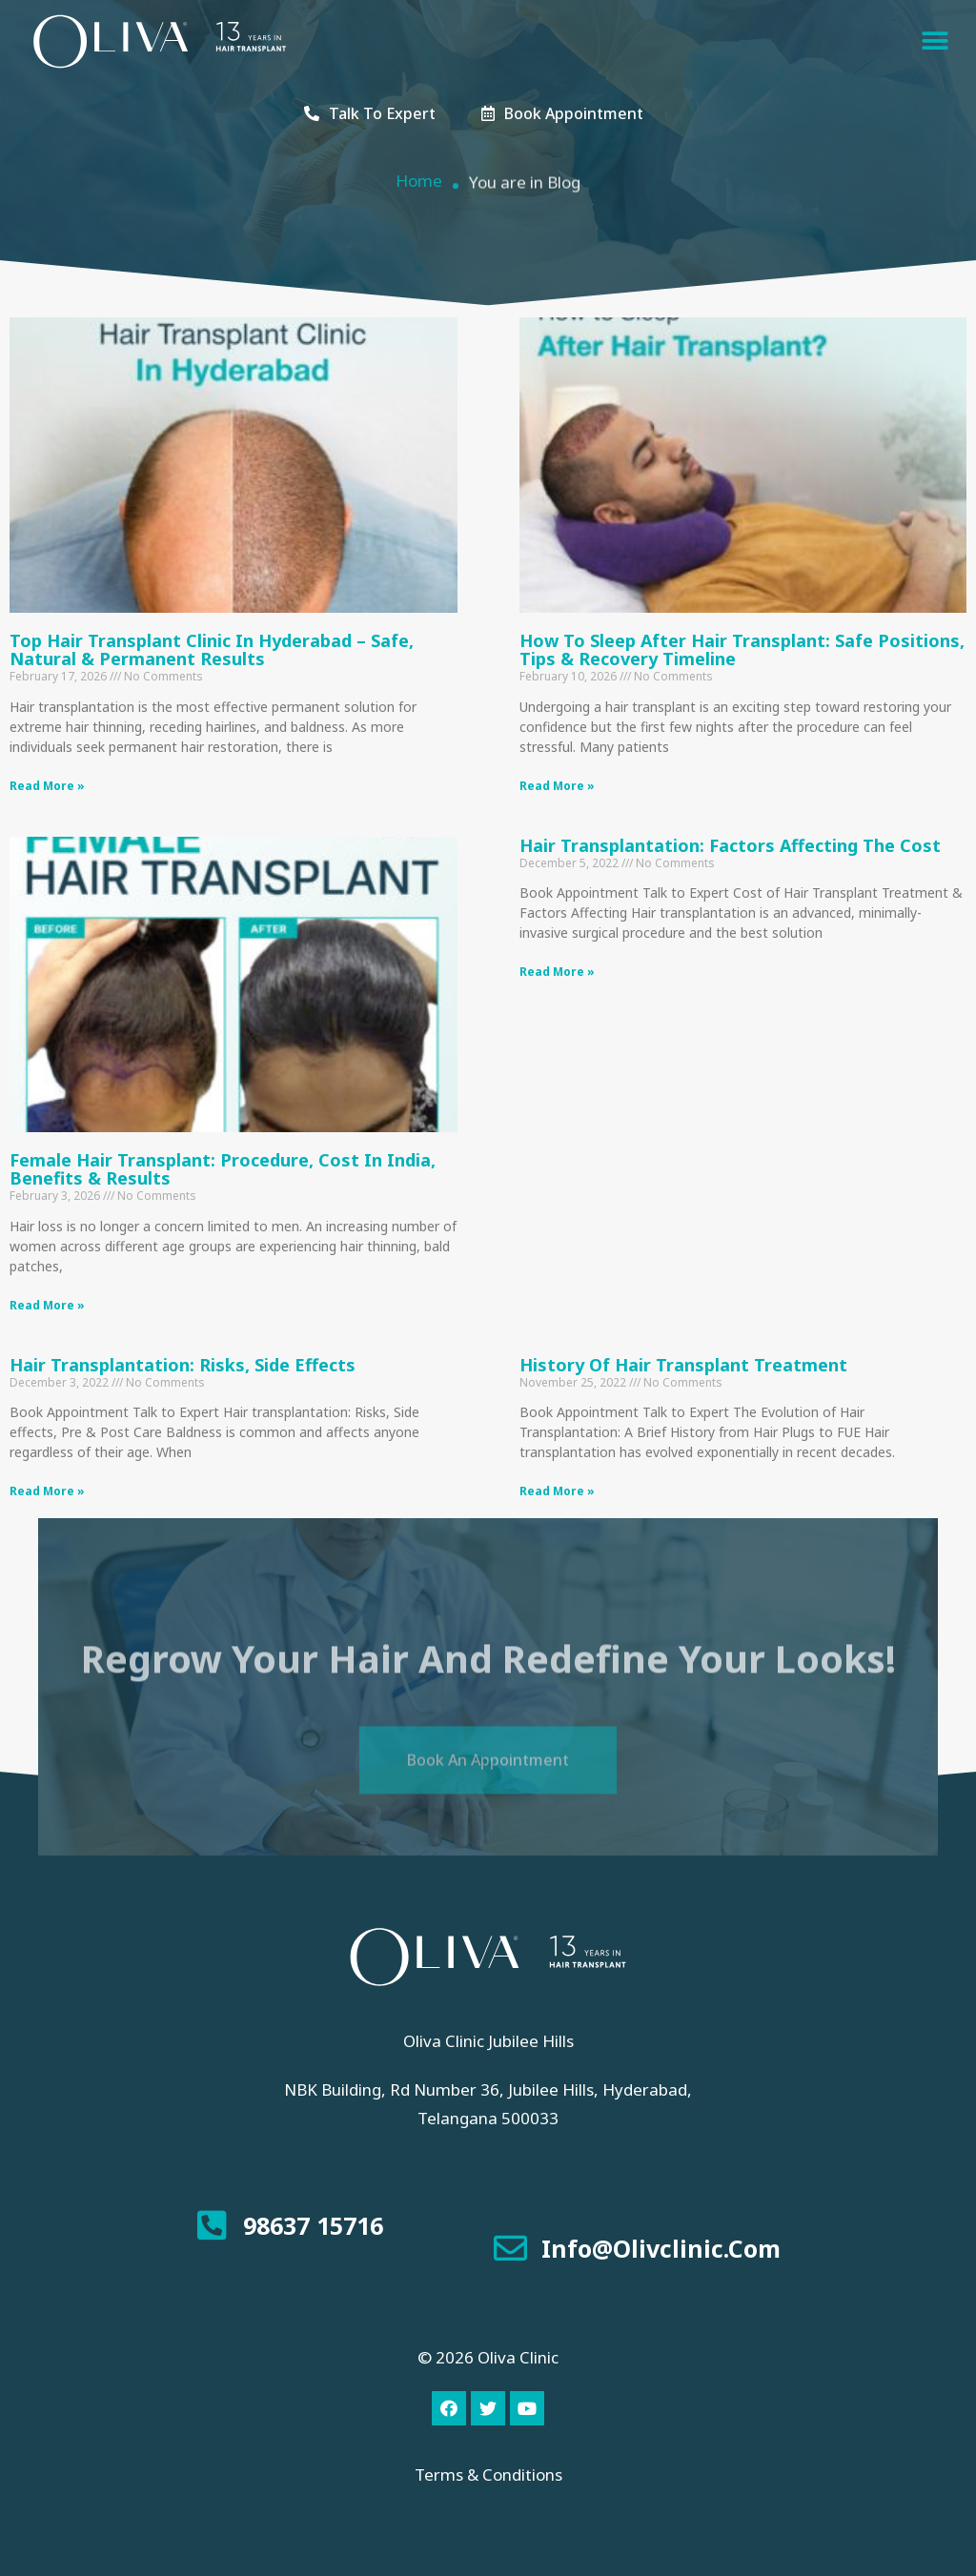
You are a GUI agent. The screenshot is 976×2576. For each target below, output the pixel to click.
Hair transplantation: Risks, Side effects (183, 1364)
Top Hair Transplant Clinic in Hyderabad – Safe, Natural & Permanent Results (212, 650)
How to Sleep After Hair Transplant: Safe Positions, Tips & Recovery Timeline (742, 650)
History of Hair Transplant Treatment (683, 1364)
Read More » (47, 786)
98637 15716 (313, 2225)
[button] (935, 41)
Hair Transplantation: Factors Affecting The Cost (730, 845)
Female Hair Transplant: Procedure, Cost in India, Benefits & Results (223, 1169)
